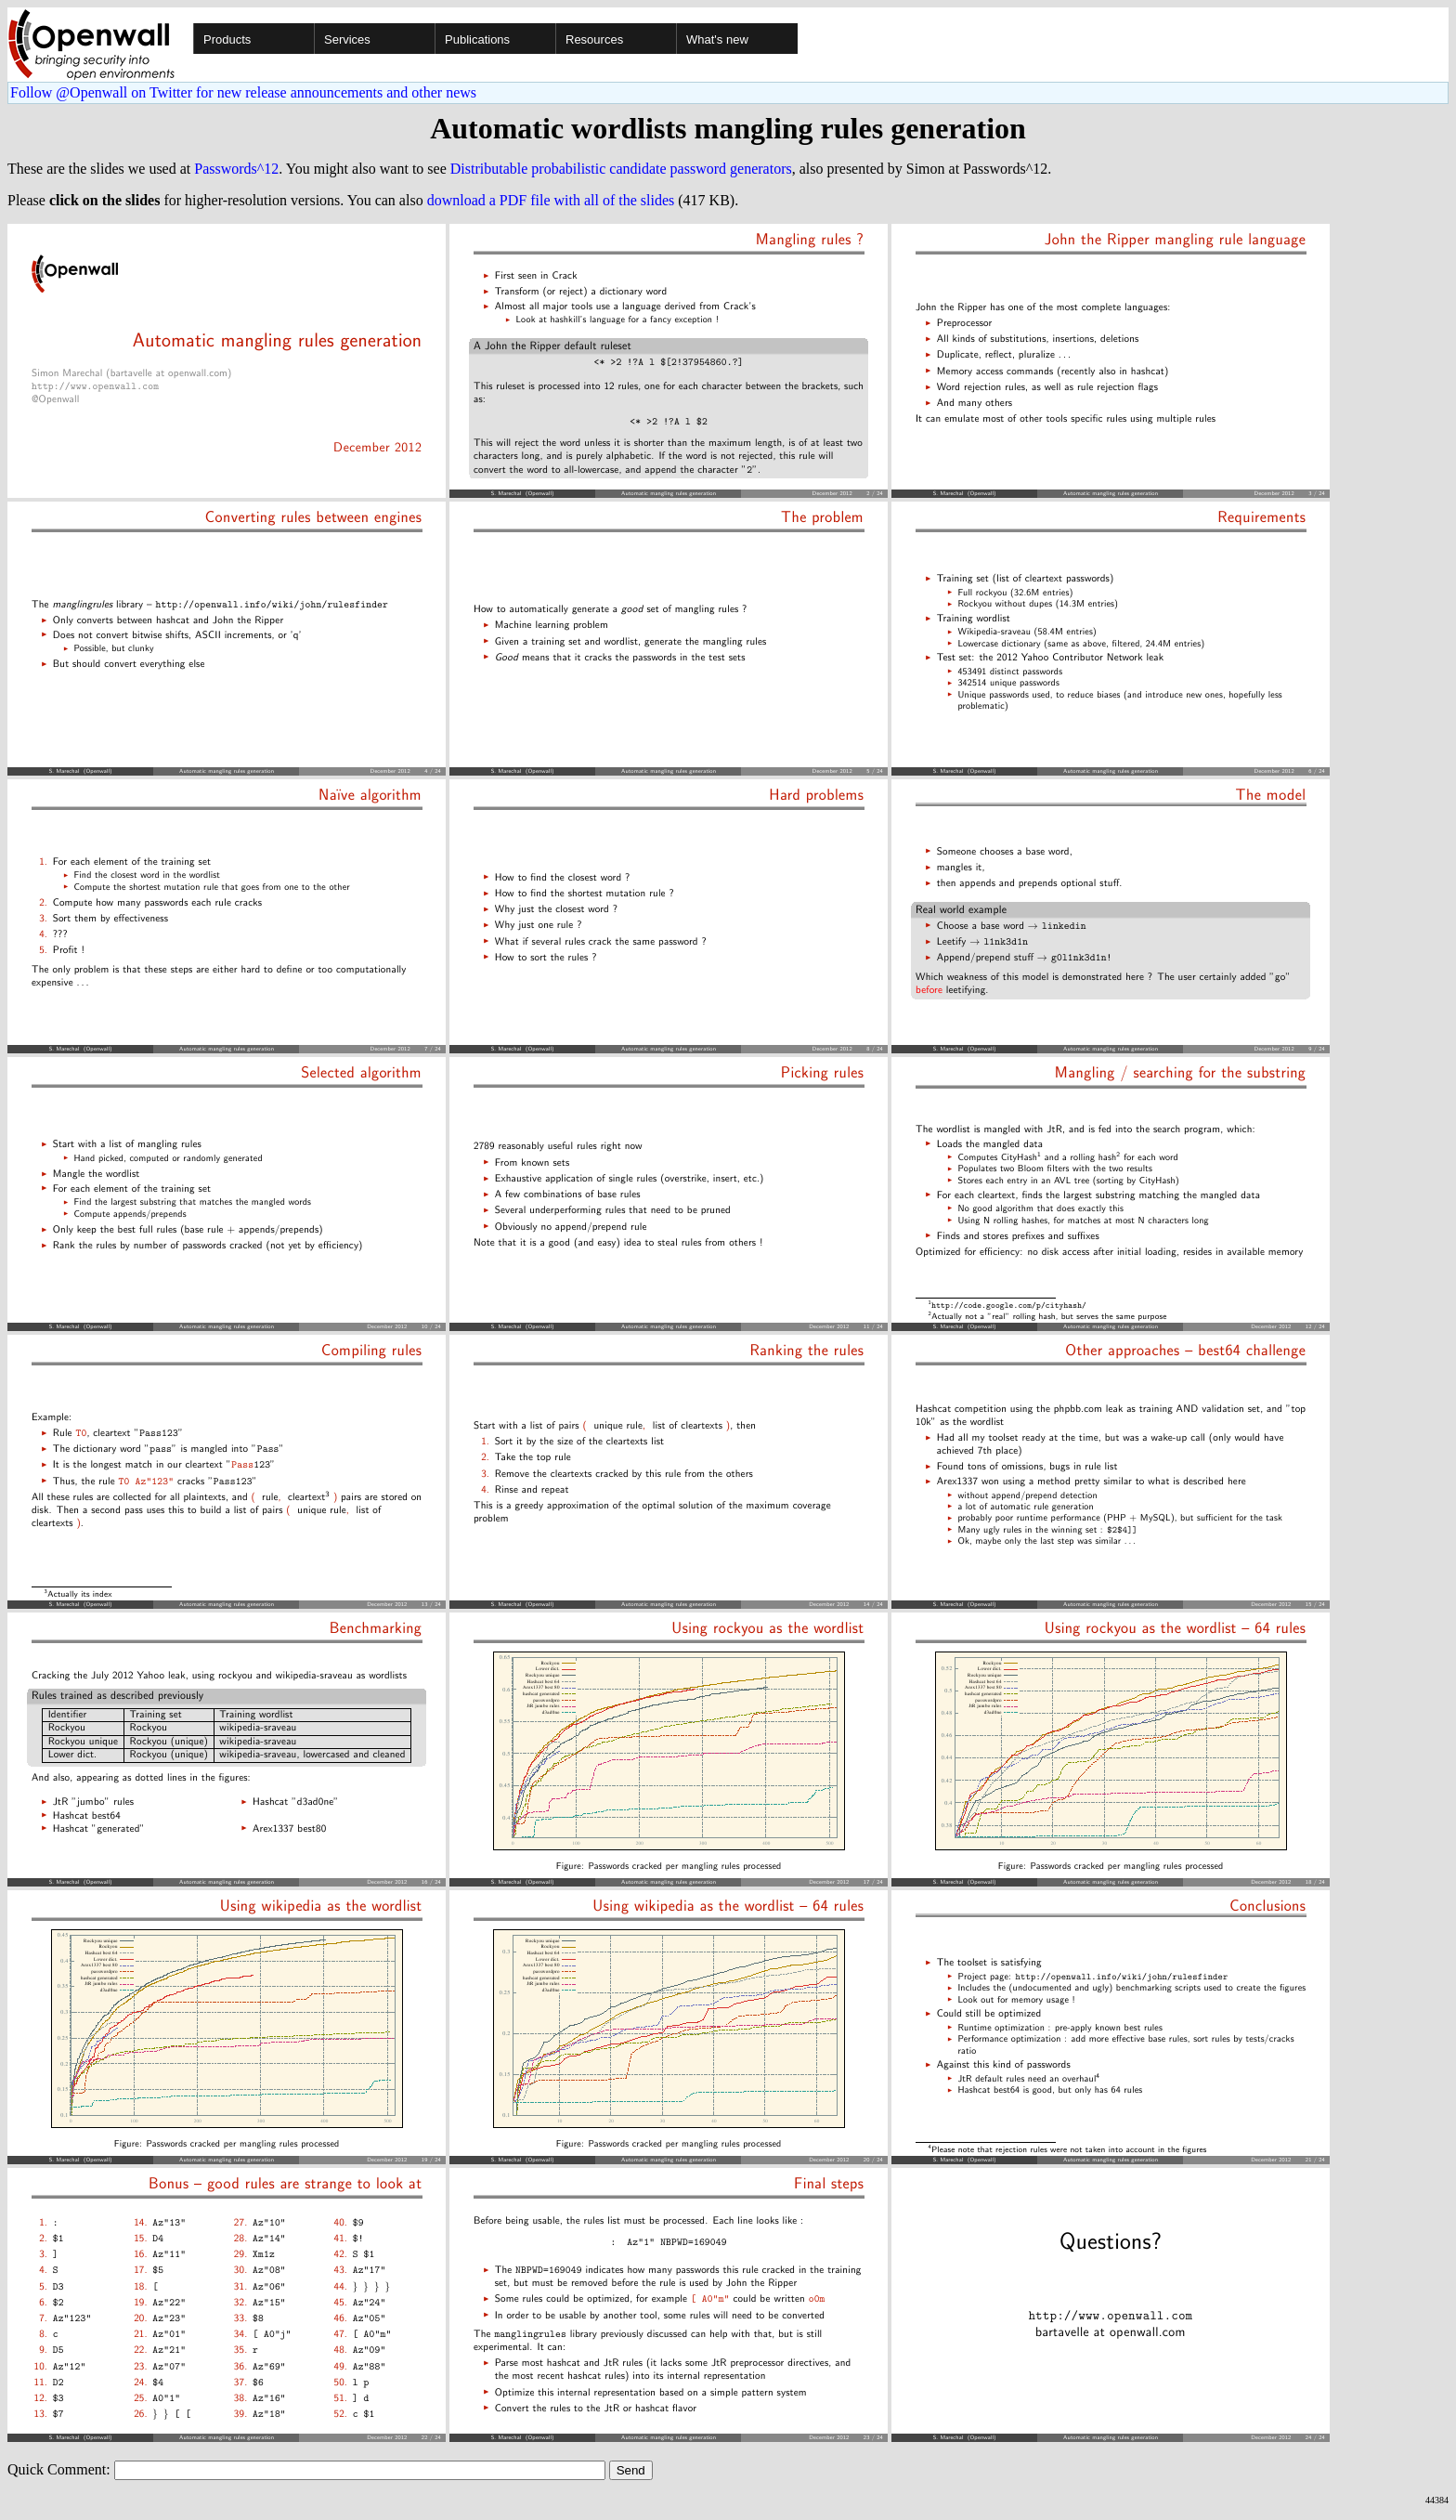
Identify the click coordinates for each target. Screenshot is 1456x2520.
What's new (717, 39)
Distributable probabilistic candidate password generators (621, 168)
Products (227, 39)
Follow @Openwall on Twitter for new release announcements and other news (243, 92)
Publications (477, 39)
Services (347, 39)
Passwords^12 (236, 168)
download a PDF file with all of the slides (551, 200)
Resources (594, 39)
